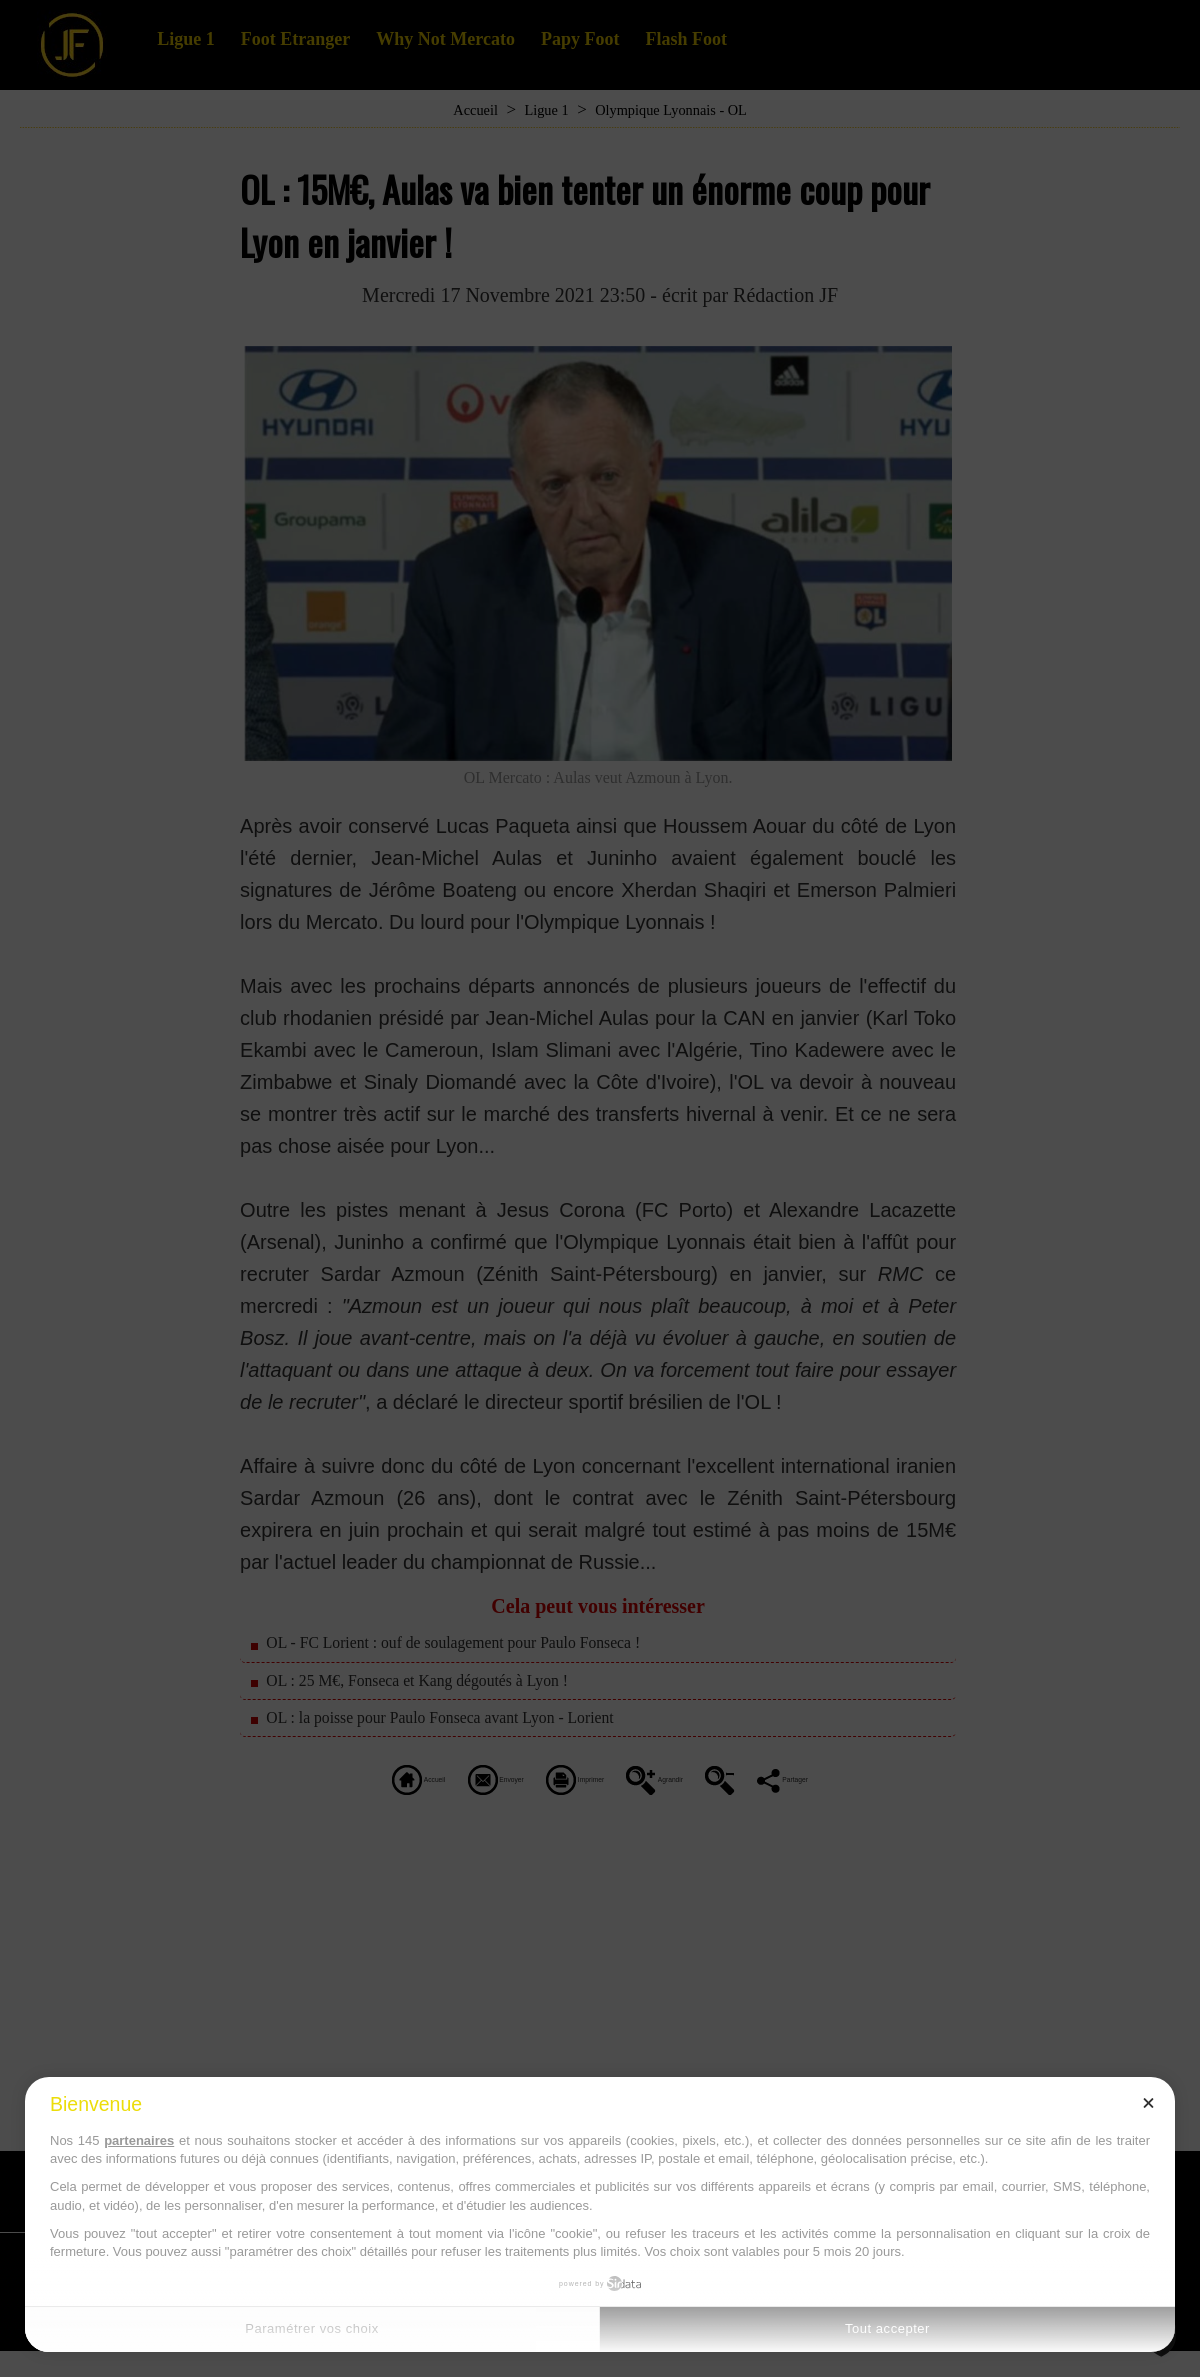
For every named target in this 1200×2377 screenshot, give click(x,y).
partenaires (139, 2140)
